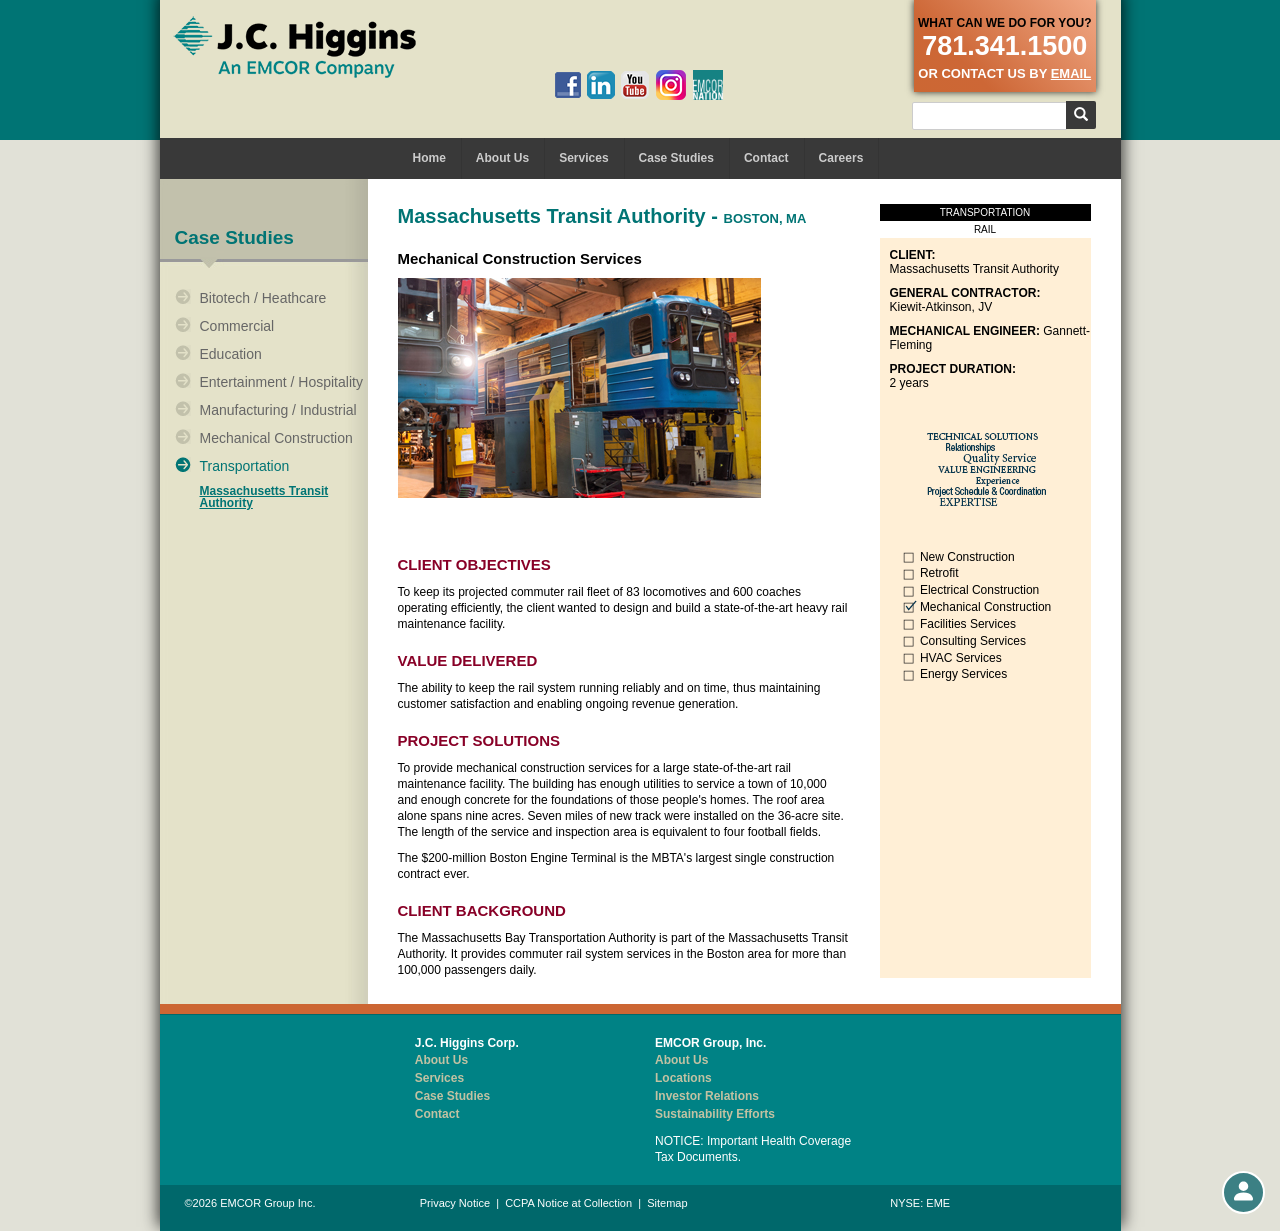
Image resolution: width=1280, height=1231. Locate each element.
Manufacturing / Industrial (278, 410)
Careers (841, 158)
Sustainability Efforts (715, 1114)
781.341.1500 (1004, 46)
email (1071, 73)
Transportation (245, 466)
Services (583, 158)
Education (231, 354)
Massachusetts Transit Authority (264, 497)
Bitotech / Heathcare (263, 298)
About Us (502, 158)
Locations (683, 1078)
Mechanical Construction (276, 438)
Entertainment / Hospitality (281, 382)
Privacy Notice (455, 1203)
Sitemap (667, 1203)
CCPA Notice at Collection (568, 1203)
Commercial (237, 326)
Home (429, 158)
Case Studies (676, 158)
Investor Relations (707, 1096)
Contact (766, 158)
